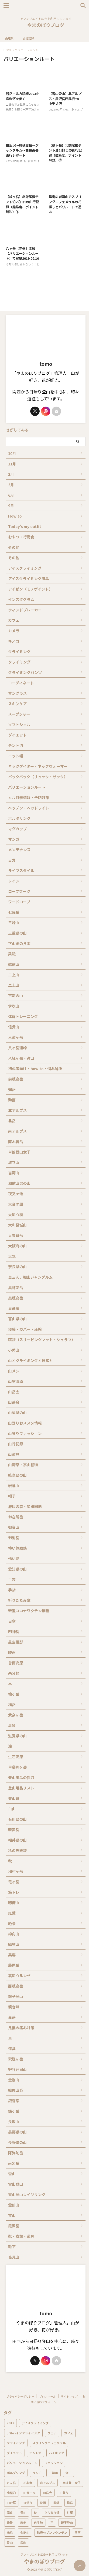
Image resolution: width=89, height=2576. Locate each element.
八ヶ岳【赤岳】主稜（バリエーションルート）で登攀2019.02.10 (22, 253)
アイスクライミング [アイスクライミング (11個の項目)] (35, 2423)
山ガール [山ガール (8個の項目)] (29, 2493)
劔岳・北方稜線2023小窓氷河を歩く (22, 96)
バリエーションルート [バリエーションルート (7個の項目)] (22, 2463)
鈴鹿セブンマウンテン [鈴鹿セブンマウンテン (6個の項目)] (52, 2532)
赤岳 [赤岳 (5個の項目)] (10, 2532)
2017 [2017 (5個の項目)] (10, 2423)
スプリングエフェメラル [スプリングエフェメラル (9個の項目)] (49, 2443)
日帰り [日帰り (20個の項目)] (27, 2502)
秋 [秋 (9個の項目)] (35, 2512)
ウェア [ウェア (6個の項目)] (52, 2433)
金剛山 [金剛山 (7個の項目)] (24, 2532)
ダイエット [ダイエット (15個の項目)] (14, 2453)
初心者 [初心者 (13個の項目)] (27, 2483)
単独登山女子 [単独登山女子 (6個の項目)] (71, 2483)
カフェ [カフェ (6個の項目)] (68, 2433)
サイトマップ (69, 2396)
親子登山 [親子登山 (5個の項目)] (67, 2522)
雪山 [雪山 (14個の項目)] (10, 2542)
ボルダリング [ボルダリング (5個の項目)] (16, 2473)
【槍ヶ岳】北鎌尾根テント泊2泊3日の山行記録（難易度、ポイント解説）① (22, 204)
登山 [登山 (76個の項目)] (23, 2512)
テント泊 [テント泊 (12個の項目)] (35, 2453)
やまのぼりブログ (45, 25)
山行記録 (28, 38)
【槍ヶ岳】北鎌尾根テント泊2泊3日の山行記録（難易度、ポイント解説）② (65, 153)
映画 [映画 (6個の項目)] (43, 2502)
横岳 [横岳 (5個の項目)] (70, 2502)
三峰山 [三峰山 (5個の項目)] (53, 2473)
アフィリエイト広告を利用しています (44, 2554)
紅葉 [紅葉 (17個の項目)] (70, 2512)
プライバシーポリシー (20, 2396)
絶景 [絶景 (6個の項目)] (10, 2522)
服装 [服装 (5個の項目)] (56, 2502)
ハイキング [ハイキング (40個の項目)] (56, 2453)
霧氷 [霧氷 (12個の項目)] (23, 2542)
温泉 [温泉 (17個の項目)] (10, 2512)
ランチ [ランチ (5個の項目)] (36, 2473)
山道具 (9, 38)
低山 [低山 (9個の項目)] (68, 2473)
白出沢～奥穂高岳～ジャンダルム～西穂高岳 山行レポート (24, 150)
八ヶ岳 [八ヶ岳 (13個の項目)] (11, 2483)
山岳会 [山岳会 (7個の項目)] (47, 2493)
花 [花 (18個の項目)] (51, 2522)
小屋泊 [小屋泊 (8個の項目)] (11, 2493)
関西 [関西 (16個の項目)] (78, 2532)
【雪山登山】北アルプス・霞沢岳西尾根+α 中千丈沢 (65, 98)
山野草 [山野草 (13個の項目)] (11, 2502)
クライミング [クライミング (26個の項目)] (16, 2443)
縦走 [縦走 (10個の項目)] (23, 2522)
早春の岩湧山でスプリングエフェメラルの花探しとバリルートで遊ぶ (65, 204)
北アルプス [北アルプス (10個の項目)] (47, 2483)
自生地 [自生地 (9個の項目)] (38, 2522)
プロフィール (47, 2396)
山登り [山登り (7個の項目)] (63, 2493)
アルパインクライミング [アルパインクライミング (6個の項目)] (23, 2433)
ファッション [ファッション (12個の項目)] (53, 2463)
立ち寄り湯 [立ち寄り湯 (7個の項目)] (51, 2512)
